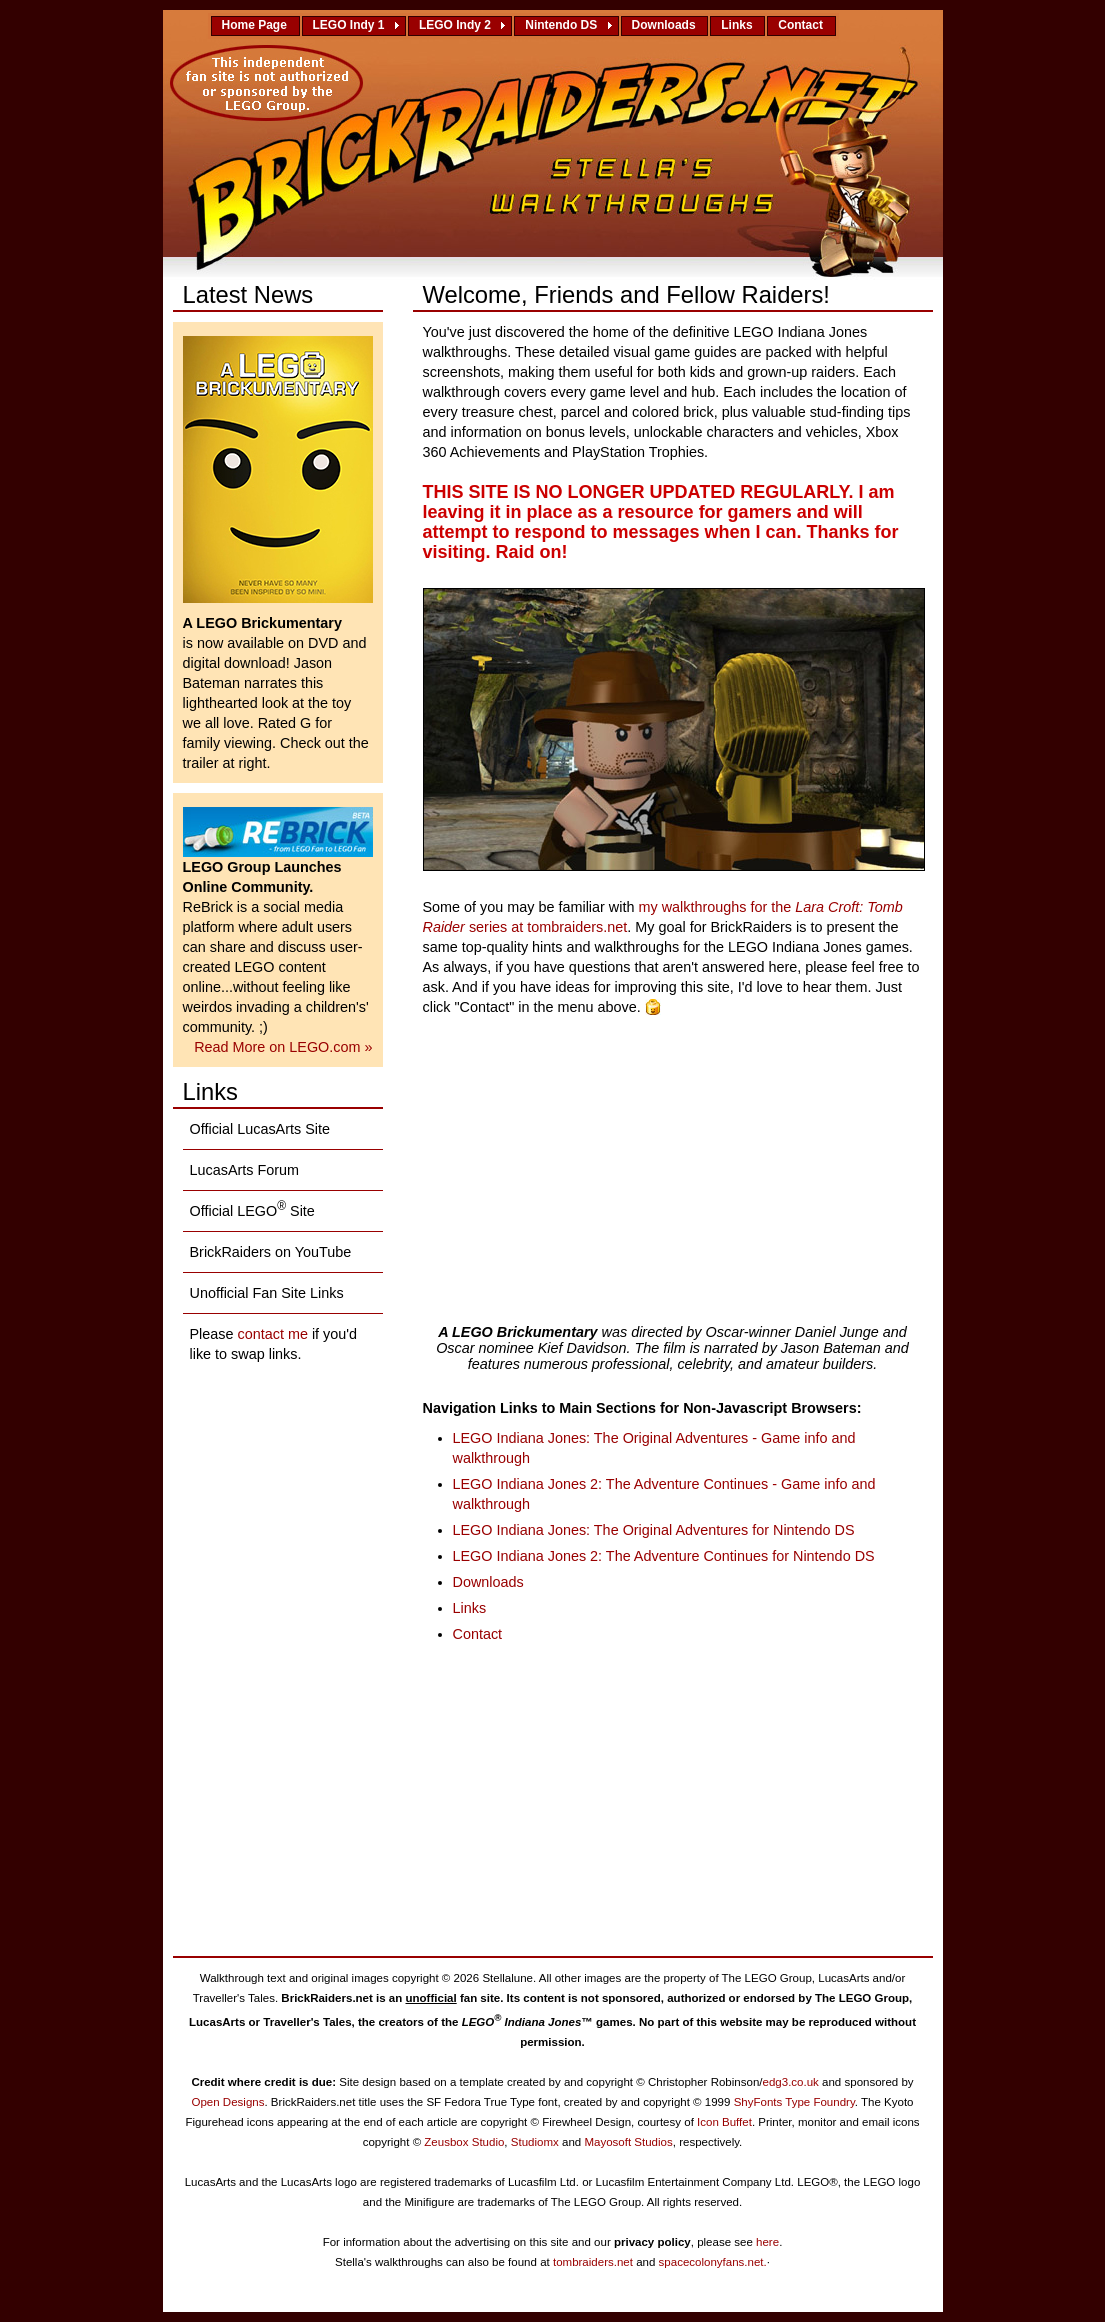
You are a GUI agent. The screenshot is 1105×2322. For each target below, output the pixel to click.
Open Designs (227, 2102)
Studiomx (535, 2142)
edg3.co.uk (791, 2082)
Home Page (258, 25)
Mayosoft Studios (628, 2142)
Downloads (667, 25)
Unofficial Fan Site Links (267, 1293)
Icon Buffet (724, 2122)
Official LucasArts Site (260, 1129)
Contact (803, 25)
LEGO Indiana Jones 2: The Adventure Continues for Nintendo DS (664, 1556)
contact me (273, 1334)
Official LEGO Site (252, 1209)
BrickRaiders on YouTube (271, 1252)
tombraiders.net (593, 2262)
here (767, 2242)
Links (740, 25)
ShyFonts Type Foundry (794, 2102)
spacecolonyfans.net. (713, 2262)
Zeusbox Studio (464, 2142)
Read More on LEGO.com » (283, 1047)
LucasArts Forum (245, 1170)
